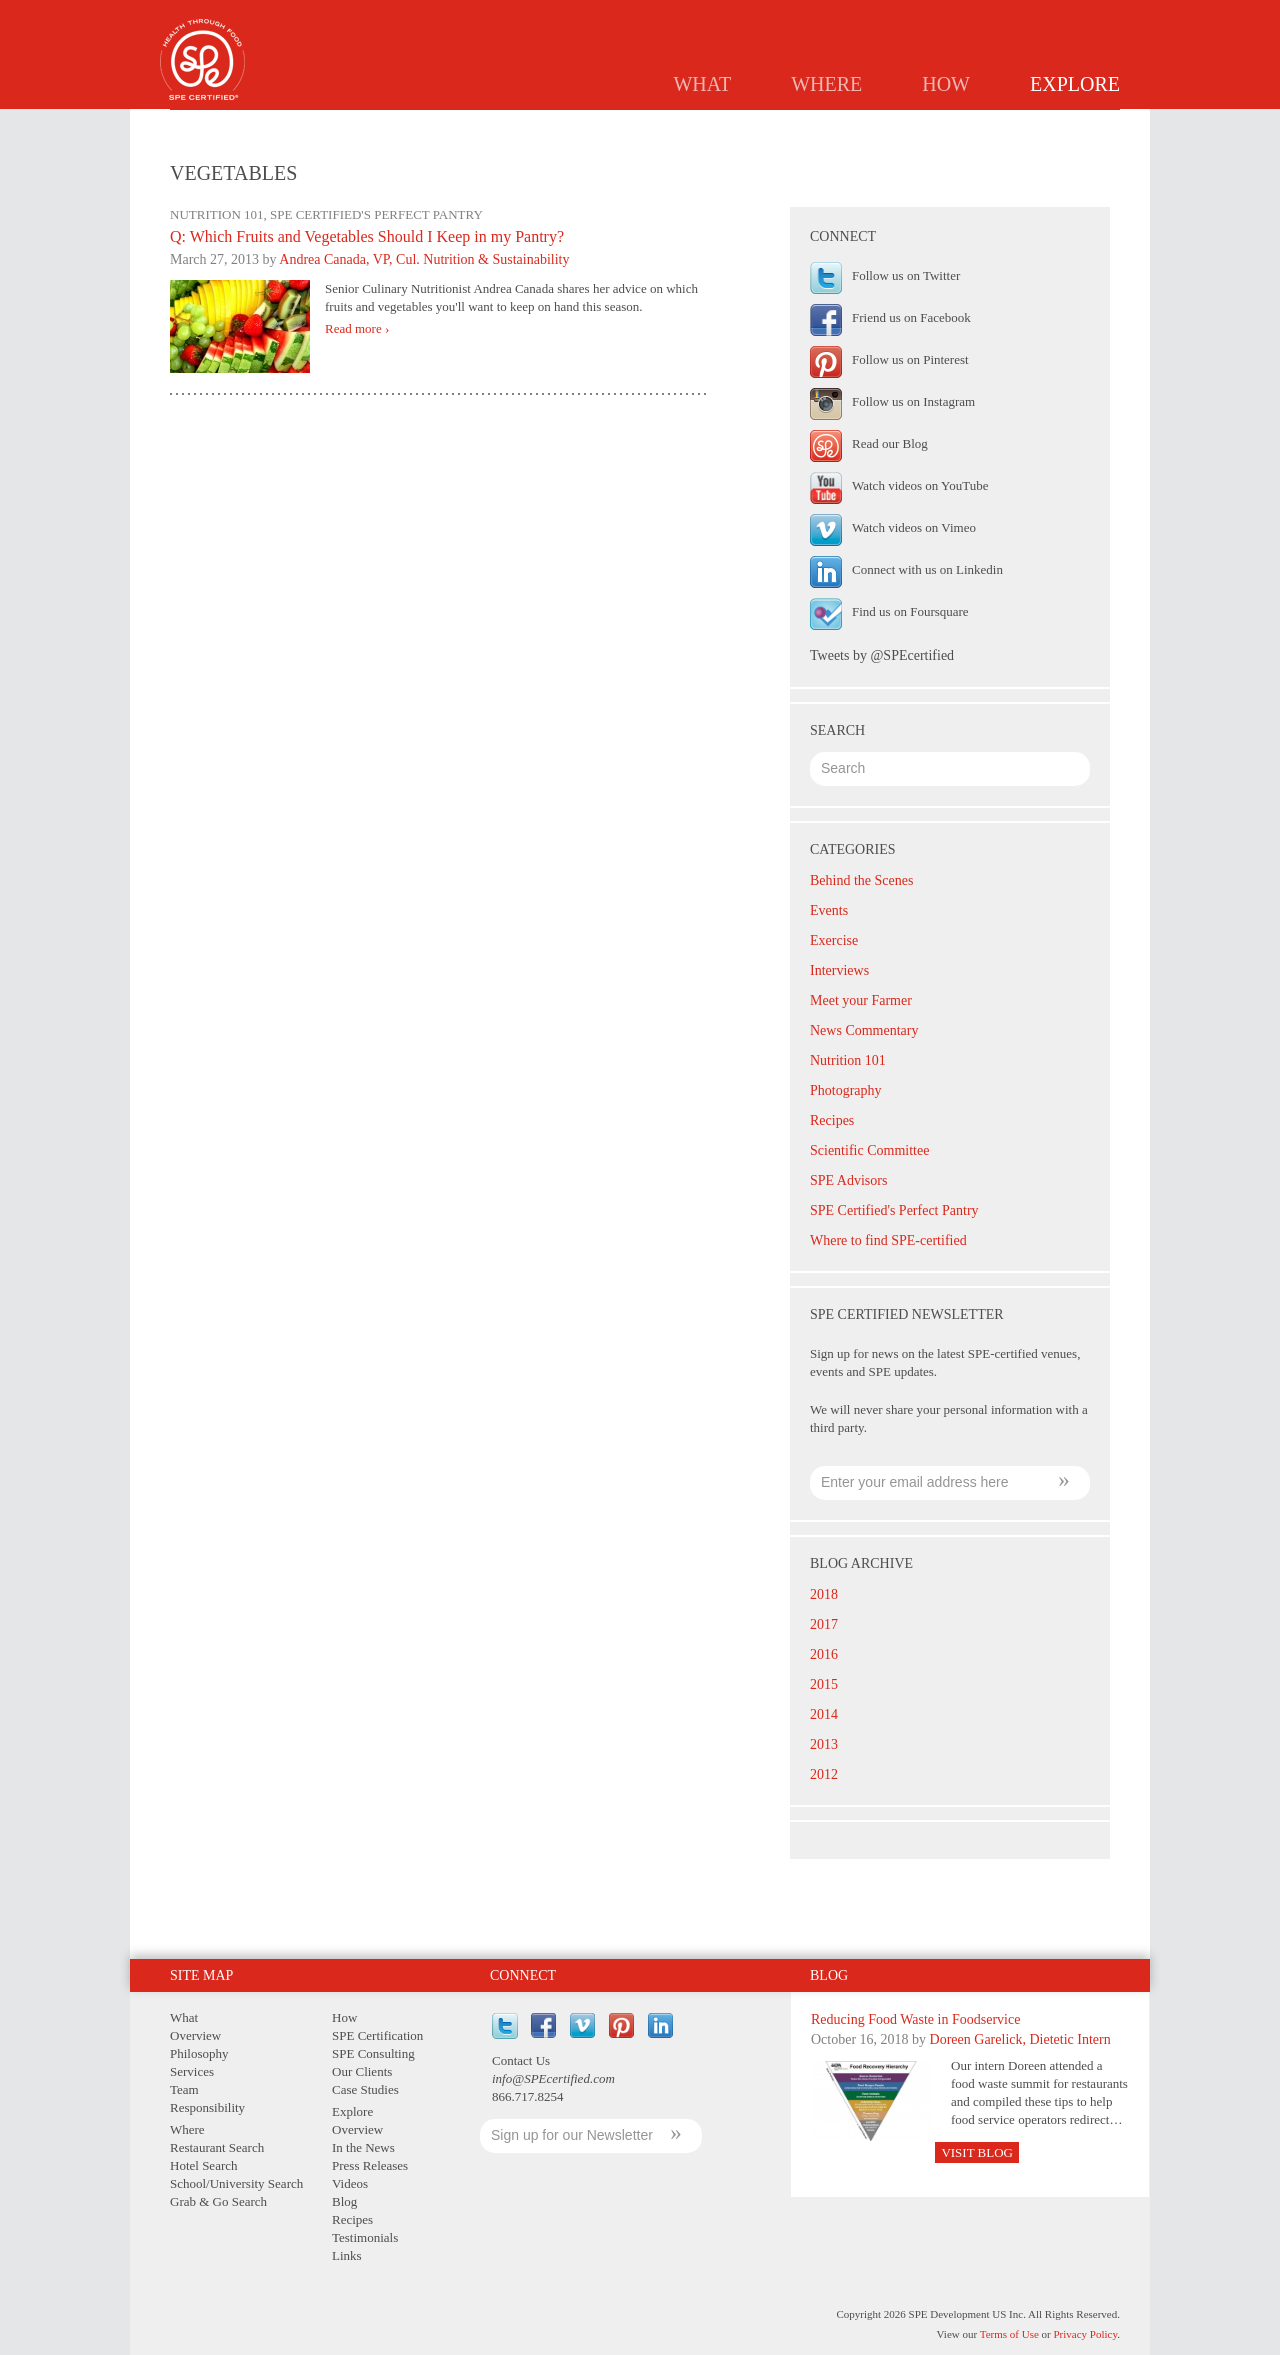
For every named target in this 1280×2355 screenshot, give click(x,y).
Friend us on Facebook (911, 317)
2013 (824, 1744)
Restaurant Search (217, 2147)
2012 (824, 1774)
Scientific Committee (869, 1150)
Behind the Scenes (861, 880)
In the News (599, 126)
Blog (817, 126)
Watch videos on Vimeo (914, 527)
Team (184, 2089)
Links (1087, 126)
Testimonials (992, 126)
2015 (824, 1684)
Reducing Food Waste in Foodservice (915, 2019)
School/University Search (236, 2183)
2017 (824, 1624)
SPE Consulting (373, 2053)
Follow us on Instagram (913, 401)
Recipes (891, 126)
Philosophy (199, 2053)
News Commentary (864, 1030)
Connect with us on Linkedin (927, 569)
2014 (824, 1714)
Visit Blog (977, 2152)
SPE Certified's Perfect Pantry (894, 1210)
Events (829, 910)
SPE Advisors (848, 1180)
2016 (824, 1654)
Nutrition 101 (848, 1060)
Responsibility (207, 2107)
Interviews (839, 970)
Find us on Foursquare (910, 611)
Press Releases (719, 126)
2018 (824, 1594)
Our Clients (362, 2071)
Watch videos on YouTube (920, 485)
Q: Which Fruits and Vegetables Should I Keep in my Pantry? (367, 236)
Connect (523, 1975)
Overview (495, 126)
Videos (350, 2183)
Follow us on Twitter (906, 275)
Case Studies (365, 2089)
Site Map (201, 1975)
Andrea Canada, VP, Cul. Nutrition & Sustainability (424, 259)
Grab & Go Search (218, 2201)
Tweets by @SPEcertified (882, 655)
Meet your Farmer (861, 1000)
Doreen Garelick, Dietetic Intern (1020, 2039)
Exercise (834, 940)
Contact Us (521, 2060)
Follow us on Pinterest (910, 359)
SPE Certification (377, 2035)
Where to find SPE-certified (888, 1240)
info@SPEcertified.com (553, 2078)
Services (192, 2071)
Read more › (357, 329)
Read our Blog (890, 443)
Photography (846, 1090)
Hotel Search (204, 2165)
